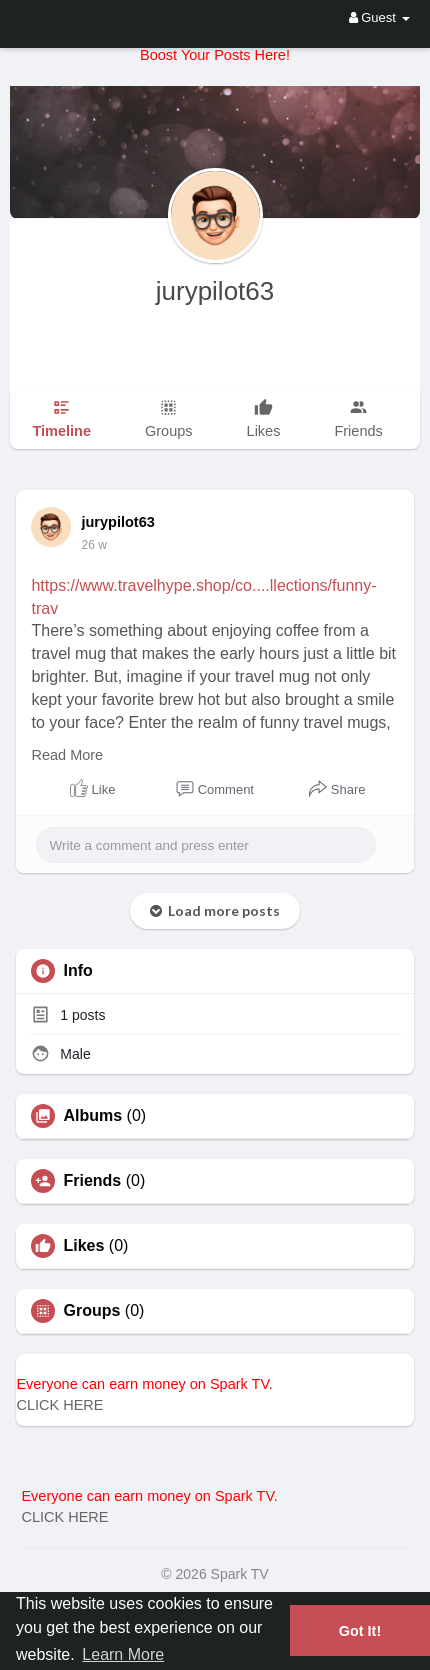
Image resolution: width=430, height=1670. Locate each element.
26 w (93, 545)
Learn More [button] (123, 1654)
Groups (91, 1311)
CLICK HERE (59, 1405)
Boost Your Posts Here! (215, 55)
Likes (83, 1246)
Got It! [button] (360, 1631)
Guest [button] (379, 17)
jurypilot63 (215, 291)
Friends (92, 1181)
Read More (67, 755)
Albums (92, 1116)
